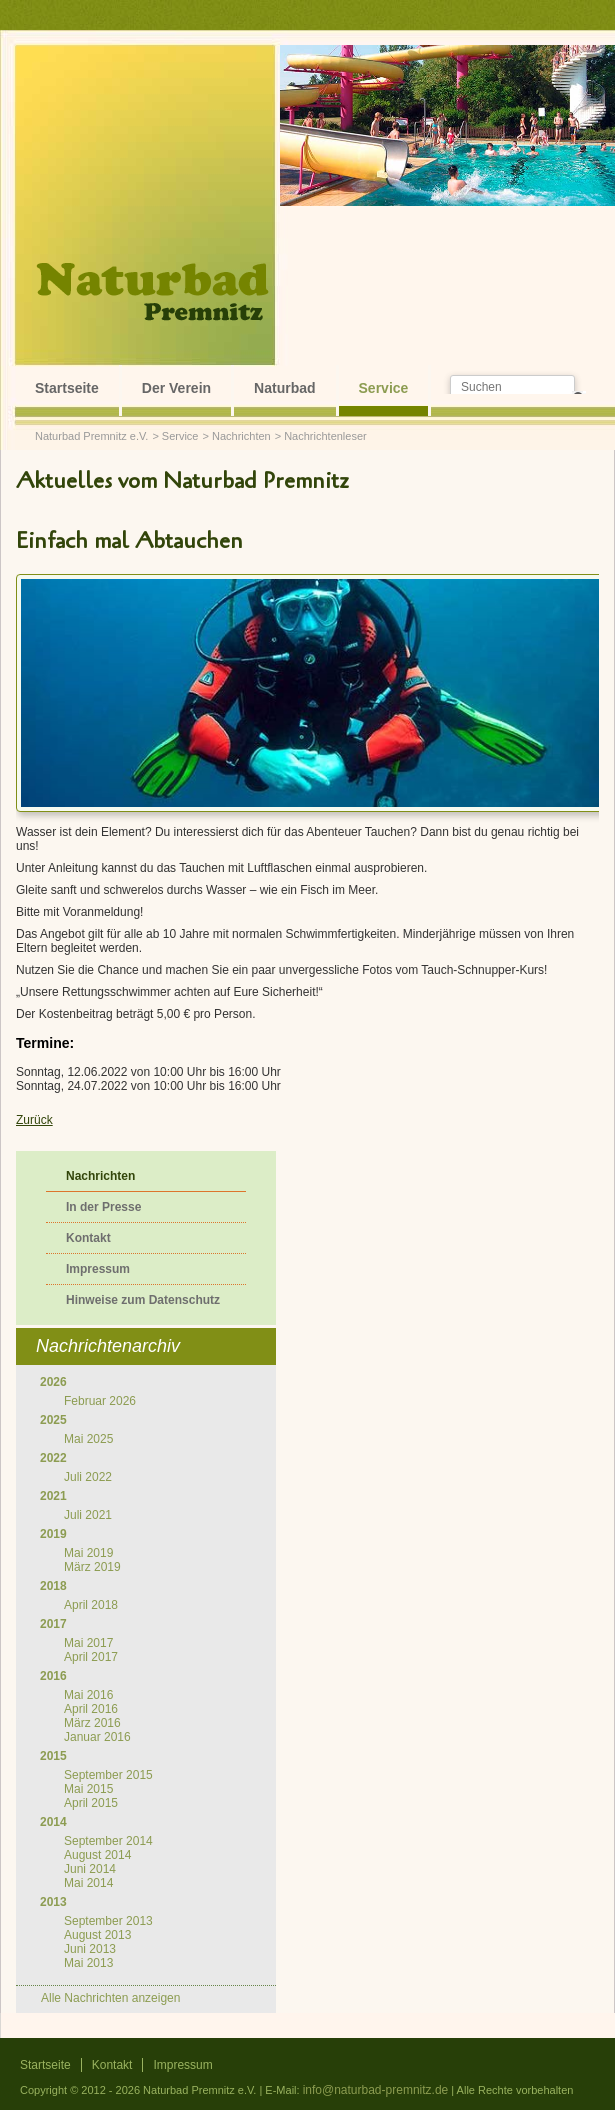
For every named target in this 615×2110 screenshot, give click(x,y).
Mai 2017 (88, 1643)
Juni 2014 (90, 1869)
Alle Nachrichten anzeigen (110, 1998)
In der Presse (103, 1207)
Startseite (67, 388)
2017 (53, 1624)
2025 (53, 1420)
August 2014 (97, 1855)
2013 (53, 1902)
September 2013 (108, 1921)
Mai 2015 (88, 1789)
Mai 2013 (88, 1963)
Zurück (34, 1120)
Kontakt (88, 1238)
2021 (53, 1496)
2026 (53, 1382)
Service (384, 388)
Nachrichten (241, 436)
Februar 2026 (100, 1401)
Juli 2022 (88, 1477)
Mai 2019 (88, 1553)
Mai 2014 (88, 1883)
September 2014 (108, 1841)
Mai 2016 (88, 1695)
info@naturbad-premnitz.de (376, 2090)
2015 (53, 1756)
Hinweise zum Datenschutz (143, 1300)
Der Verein (176, 388)
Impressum (98, 1269)
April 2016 (91, 1709)
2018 (53, 1586)
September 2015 (108, 1775)
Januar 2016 (97, 1737)
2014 (53, 1822)
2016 (53, 1676)
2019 (53, 1534)
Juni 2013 (90, 1949)
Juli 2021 (88, 1515)
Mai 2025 (88, 1439)
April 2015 (91, 1803)
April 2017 (91, 1657)
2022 (53, 1458)
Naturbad (284, 388)
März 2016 (92, 1723)
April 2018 (91, 1605)
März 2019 (92, 1567)
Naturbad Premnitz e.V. (91, 436)
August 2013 (97, 1935)
